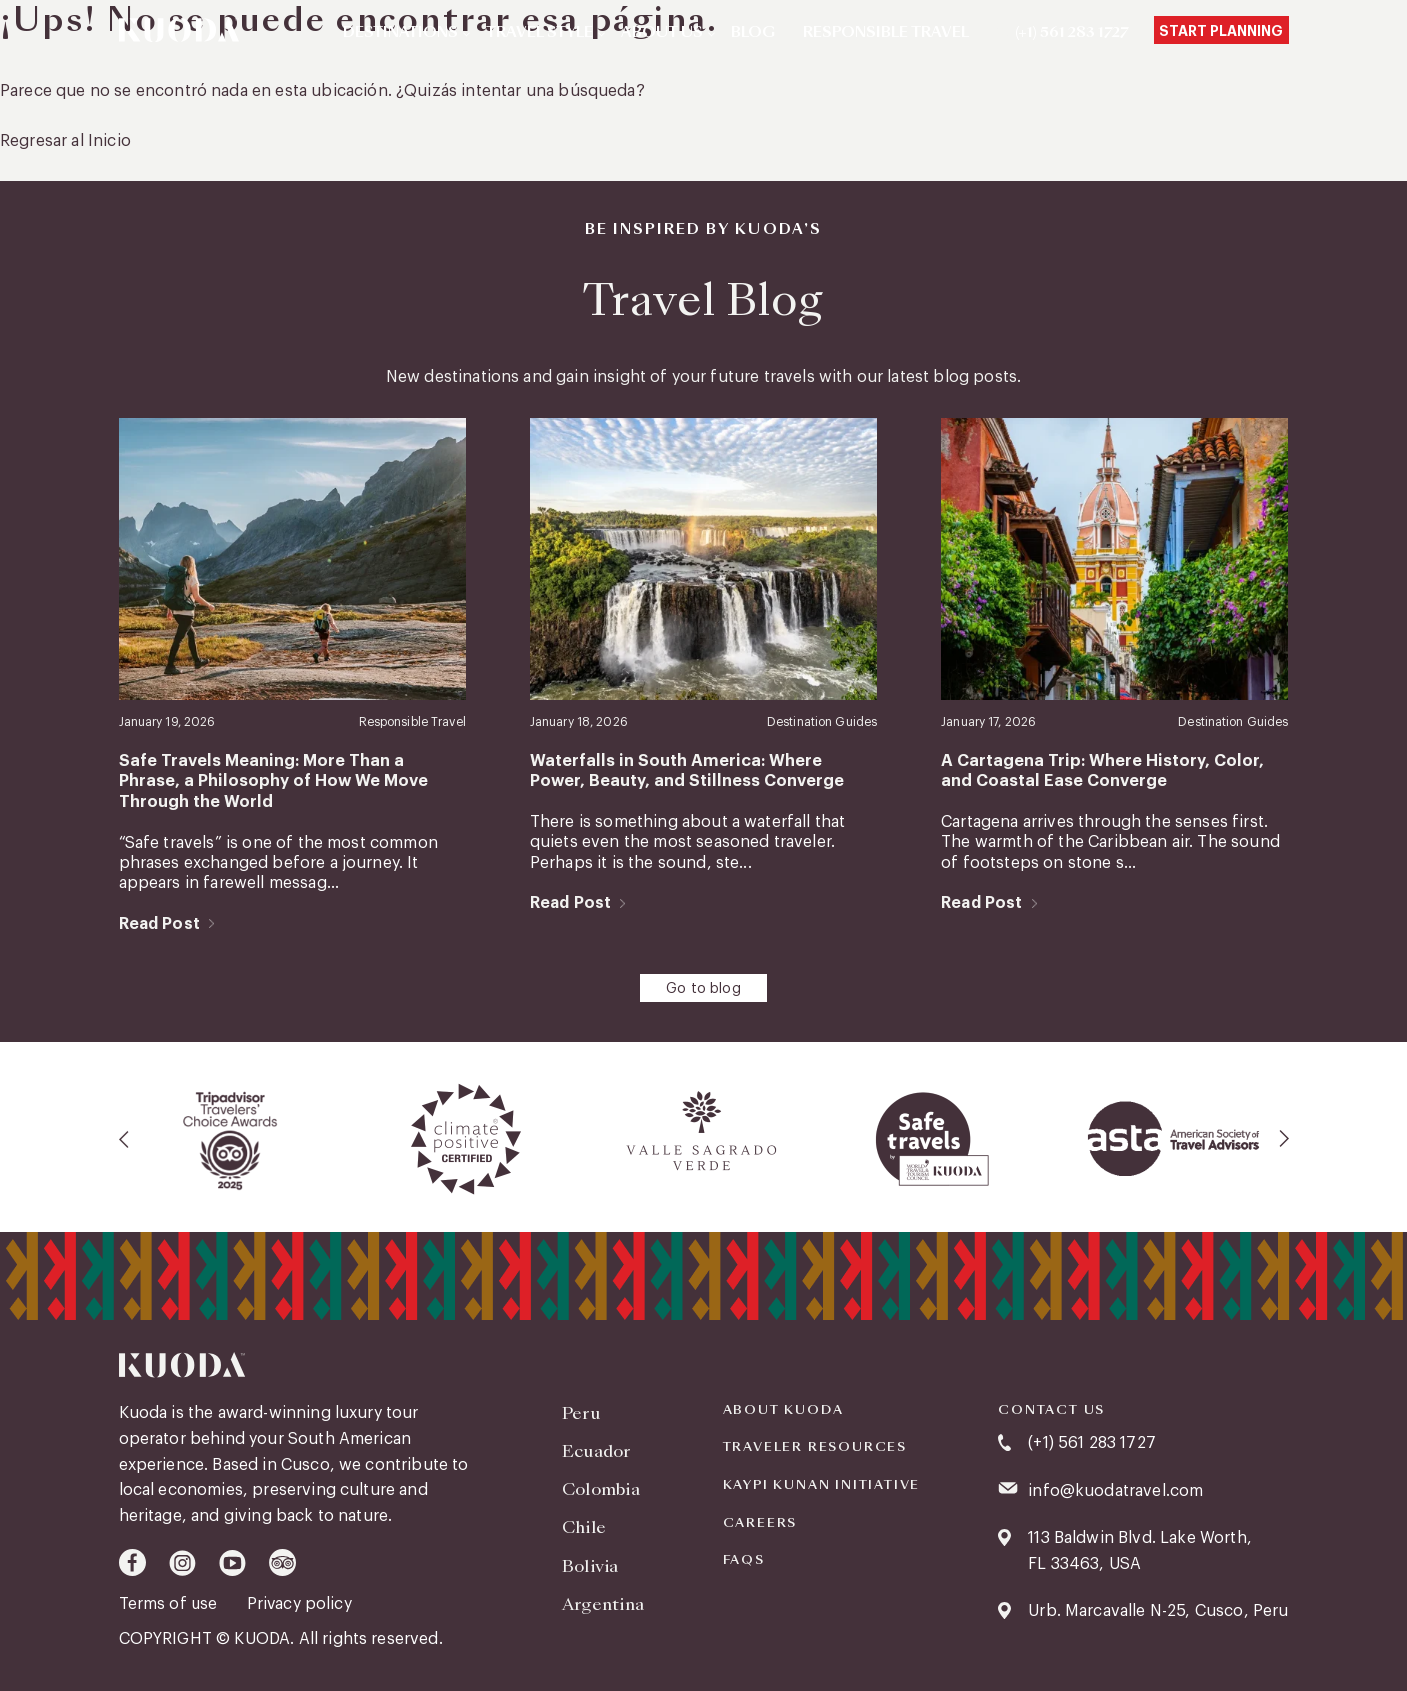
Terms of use (171, 1602)
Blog (753, 33)
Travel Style (539, 33)
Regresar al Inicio (65, 141)
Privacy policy (301, 1602)
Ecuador (596, 1447)
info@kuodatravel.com (1115, 1489)
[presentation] (125, 1138)
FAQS (744, 1559)
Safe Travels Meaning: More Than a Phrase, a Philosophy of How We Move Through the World (291, 781)
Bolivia (590, 1559)
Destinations (400, 33)
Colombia (601, 1485)
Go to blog (703, 988)
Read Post (159, 922)
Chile (584, 1522)
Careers (760, 1521)
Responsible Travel (886, 33)
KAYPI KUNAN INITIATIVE (822, 1484)
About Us (662, 33)
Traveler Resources (815, 1446)
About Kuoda (783, 1408)
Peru (581, 1410)
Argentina (603, 1597)
